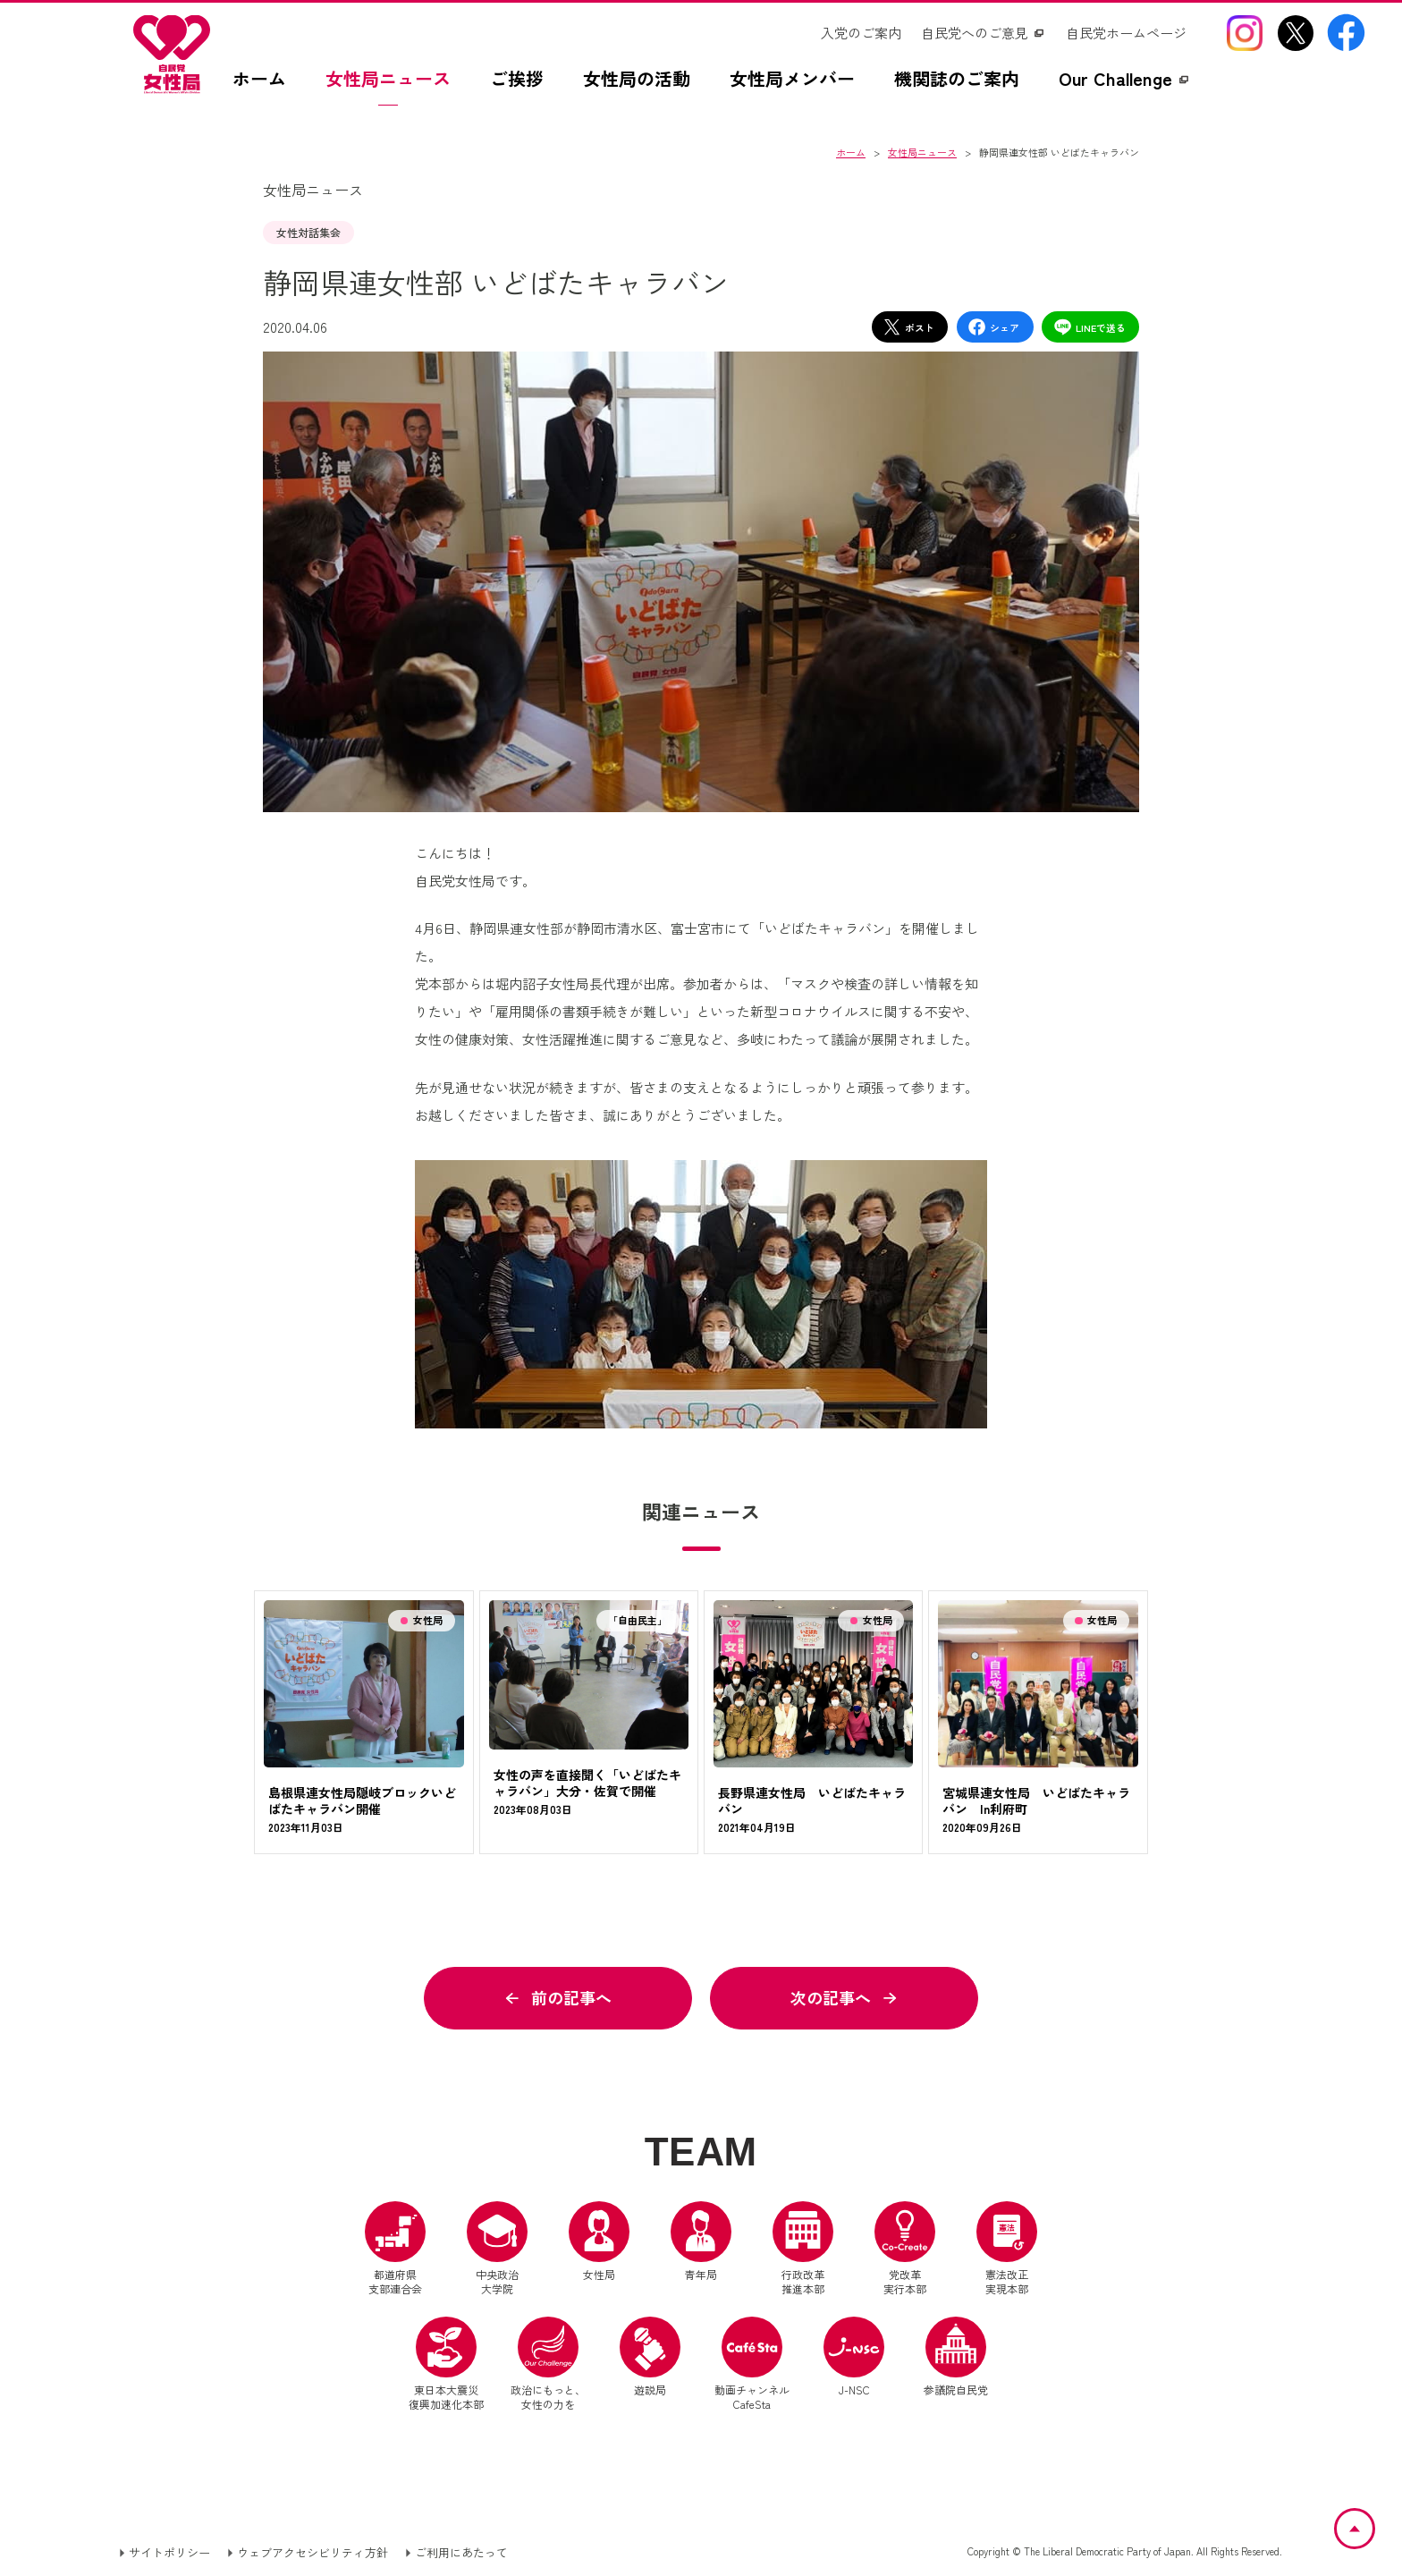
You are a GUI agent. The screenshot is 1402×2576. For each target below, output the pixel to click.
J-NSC (853, 2357)
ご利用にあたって (461, 2552)
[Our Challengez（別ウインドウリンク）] (1125, 88)
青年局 (701, 2241)
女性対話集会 (308, 232)
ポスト (908, 327)
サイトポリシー (169, 2552)
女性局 (599, 2241)
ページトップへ (1373, 2519)
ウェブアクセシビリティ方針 (312, 2552)
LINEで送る (1089, 327)
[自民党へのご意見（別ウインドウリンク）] (983, 33)
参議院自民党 (956, 2357)
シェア (993, 327)
